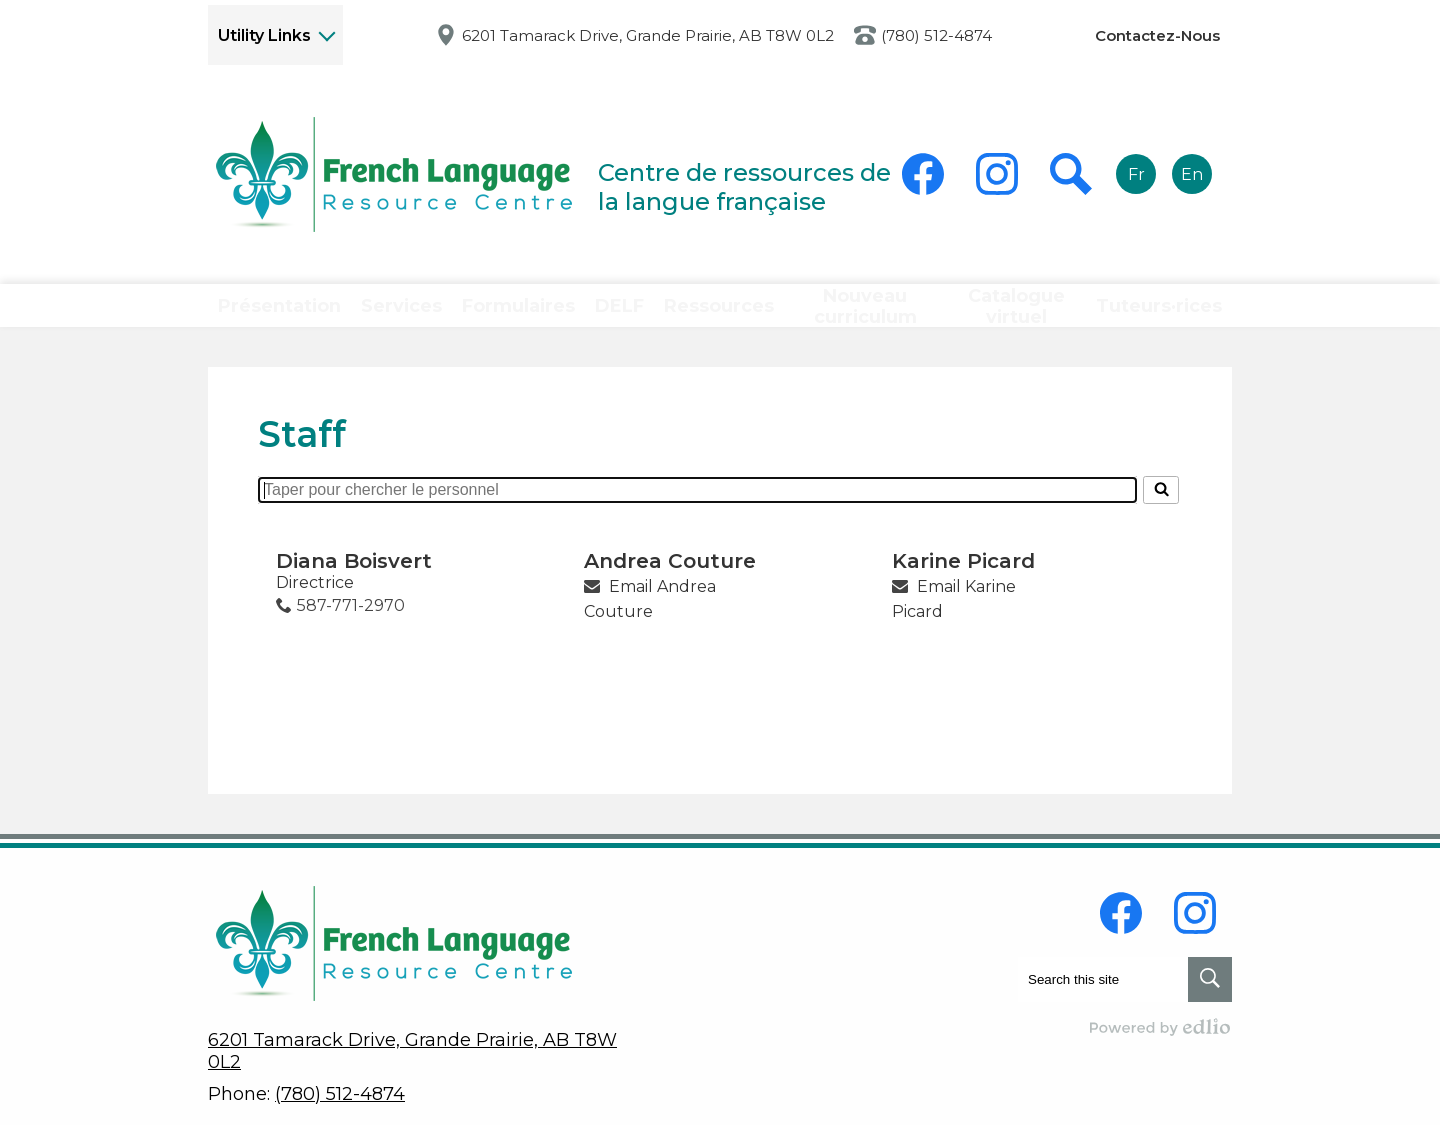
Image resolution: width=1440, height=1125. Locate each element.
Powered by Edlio (1161, 1027)
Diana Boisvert (354, 587)
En (1192, 174)
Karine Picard (963, 587)
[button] (273, 319)
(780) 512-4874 (936, 35)
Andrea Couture (670, 587)
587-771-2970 (351, 632)
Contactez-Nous (1157, 35)
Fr (1136, 174)
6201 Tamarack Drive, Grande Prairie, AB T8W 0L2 (648, 35)
